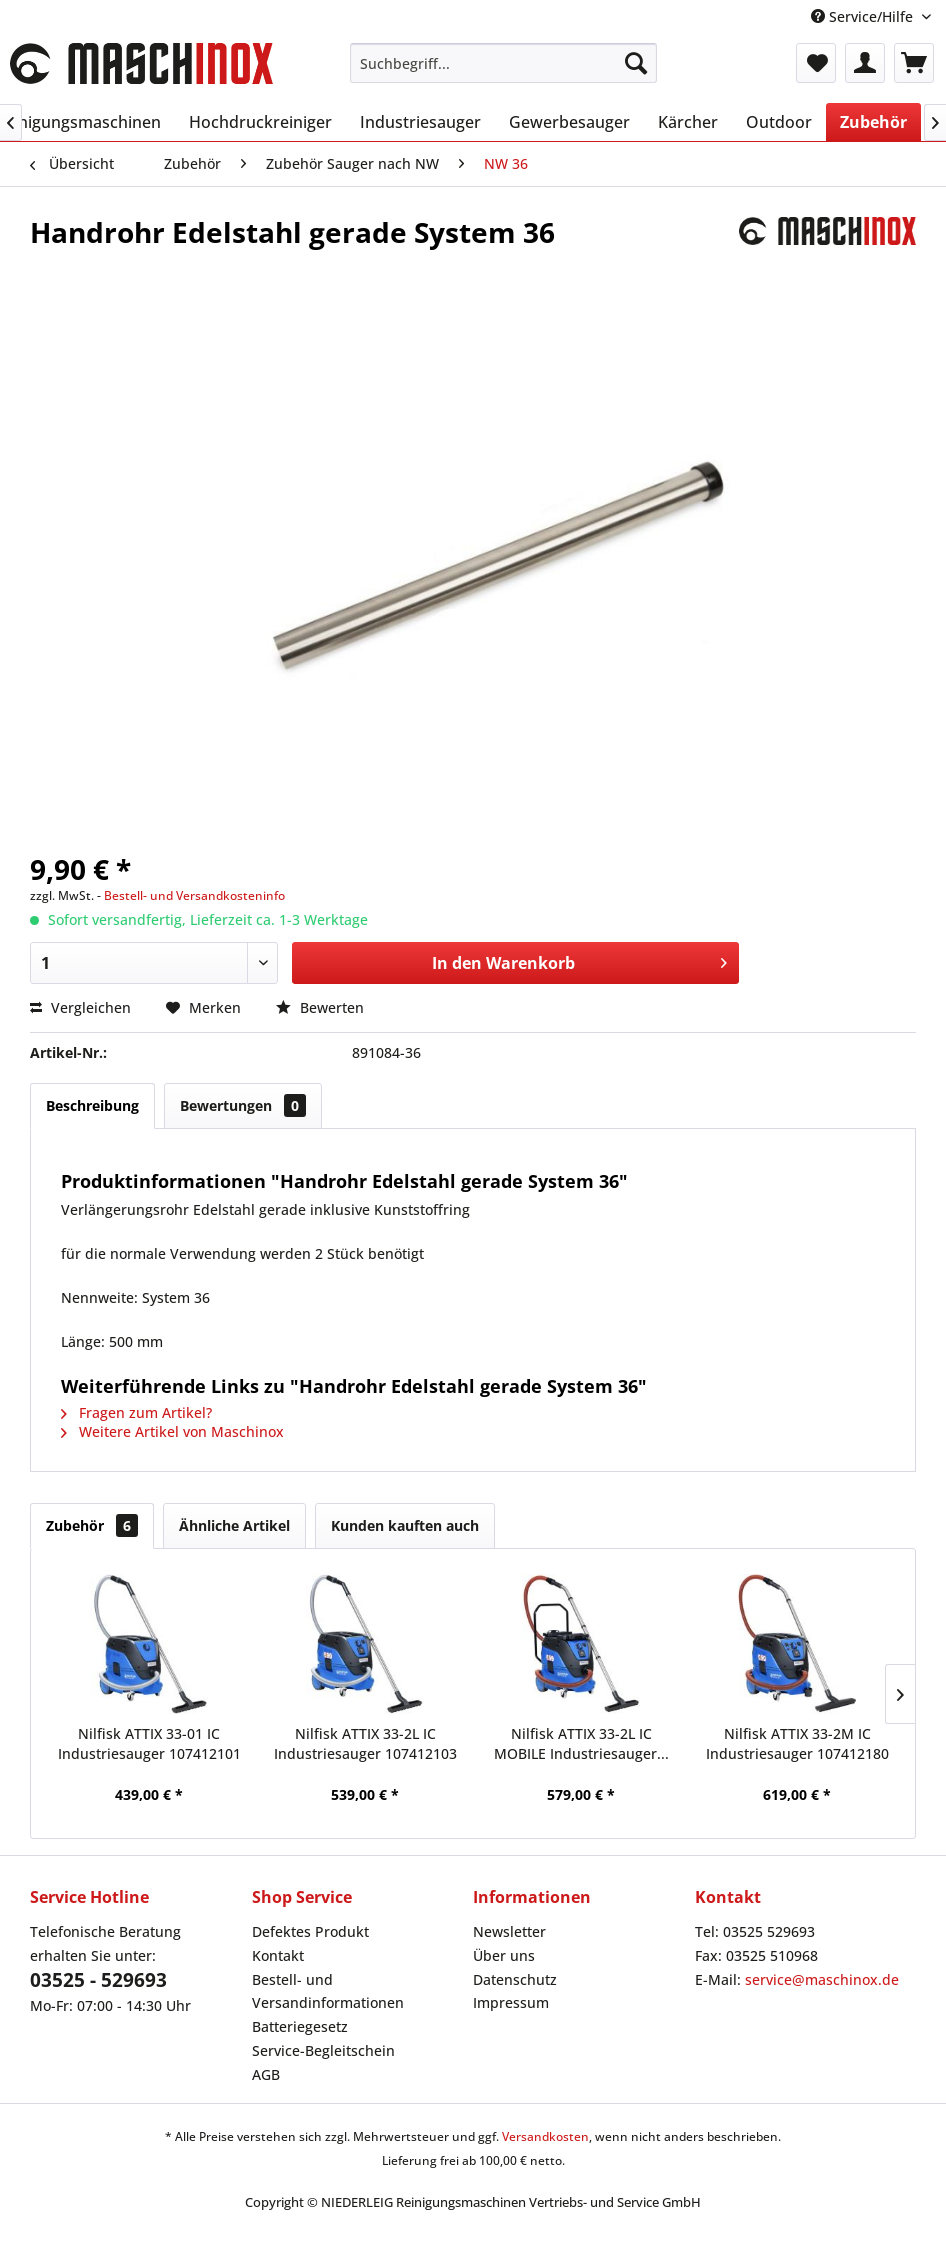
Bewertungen (243, 1105)
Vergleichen (80, 1007)
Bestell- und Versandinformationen (328, 1991)
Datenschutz (515, 1979)
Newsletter (509, 1931)
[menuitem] (503, 63)
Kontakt (278, 1955)
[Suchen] (636, 63)
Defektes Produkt (310, 1931)
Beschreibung (92, 1105)
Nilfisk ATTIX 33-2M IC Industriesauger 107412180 (797, 1743)
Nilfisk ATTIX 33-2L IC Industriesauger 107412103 (365, 1743)
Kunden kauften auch (405, 1525)
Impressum (511, 2002)
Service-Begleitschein (323, 2050)
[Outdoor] (779, 122)
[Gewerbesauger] (569, 122)
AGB (266, 2074)
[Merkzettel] (816, 63)
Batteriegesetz (300, 2026)
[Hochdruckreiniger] (260, 122)
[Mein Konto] (865, 63)
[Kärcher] (688, 122)
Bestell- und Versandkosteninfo (194, 895)
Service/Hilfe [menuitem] (864, 16)
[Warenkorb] (914, 63)
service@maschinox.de (822, 1979)
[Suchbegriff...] (503, 63)
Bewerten (320, 1007)
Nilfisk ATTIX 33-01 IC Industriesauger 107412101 (149, 1743)
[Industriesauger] (420, 122)
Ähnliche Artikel (234, 1525)
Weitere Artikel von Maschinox (172, 1431)
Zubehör (92, 1525)
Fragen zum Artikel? (136, 1412)
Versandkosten (545, 2136)
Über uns (504, 1955)
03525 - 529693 (98, 1980)
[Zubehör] (873, 122)
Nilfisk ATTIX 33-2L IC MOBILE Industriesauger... (581, 1743)
